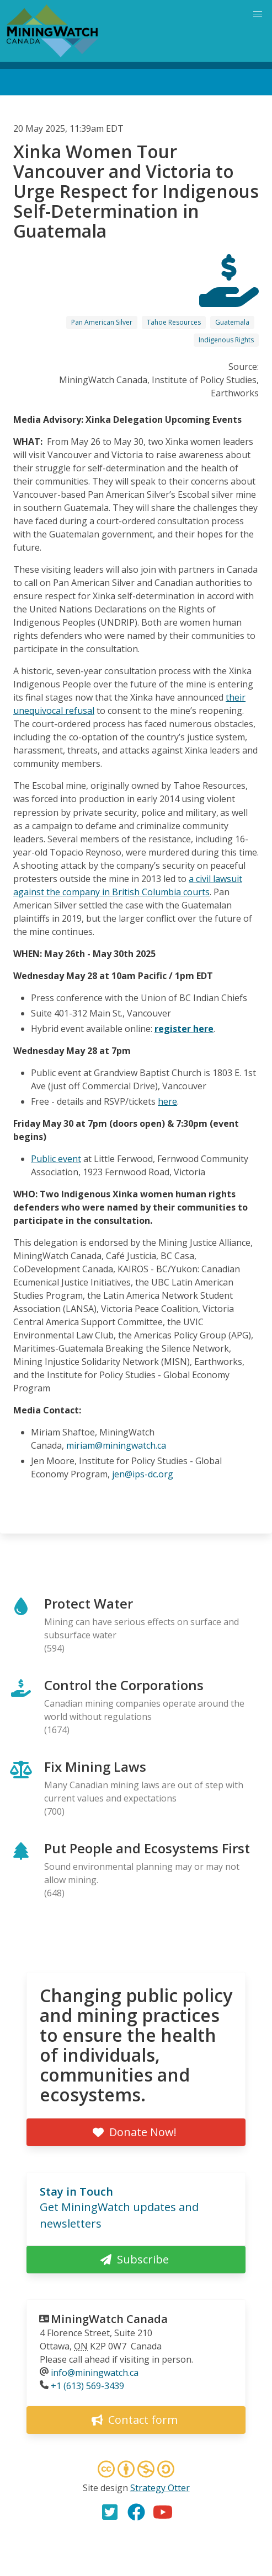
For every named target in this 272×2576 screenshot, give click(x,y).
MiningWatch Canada (109, 2318)
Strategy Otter (160, 2488)
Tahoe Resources (174, 322)
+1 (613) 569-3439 (87, 2386)
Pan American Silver (101, 322)
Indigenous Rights (226, 340)
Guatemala (232, 322)
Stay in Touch (76, 2191)
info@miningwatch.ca (94, 2373)
